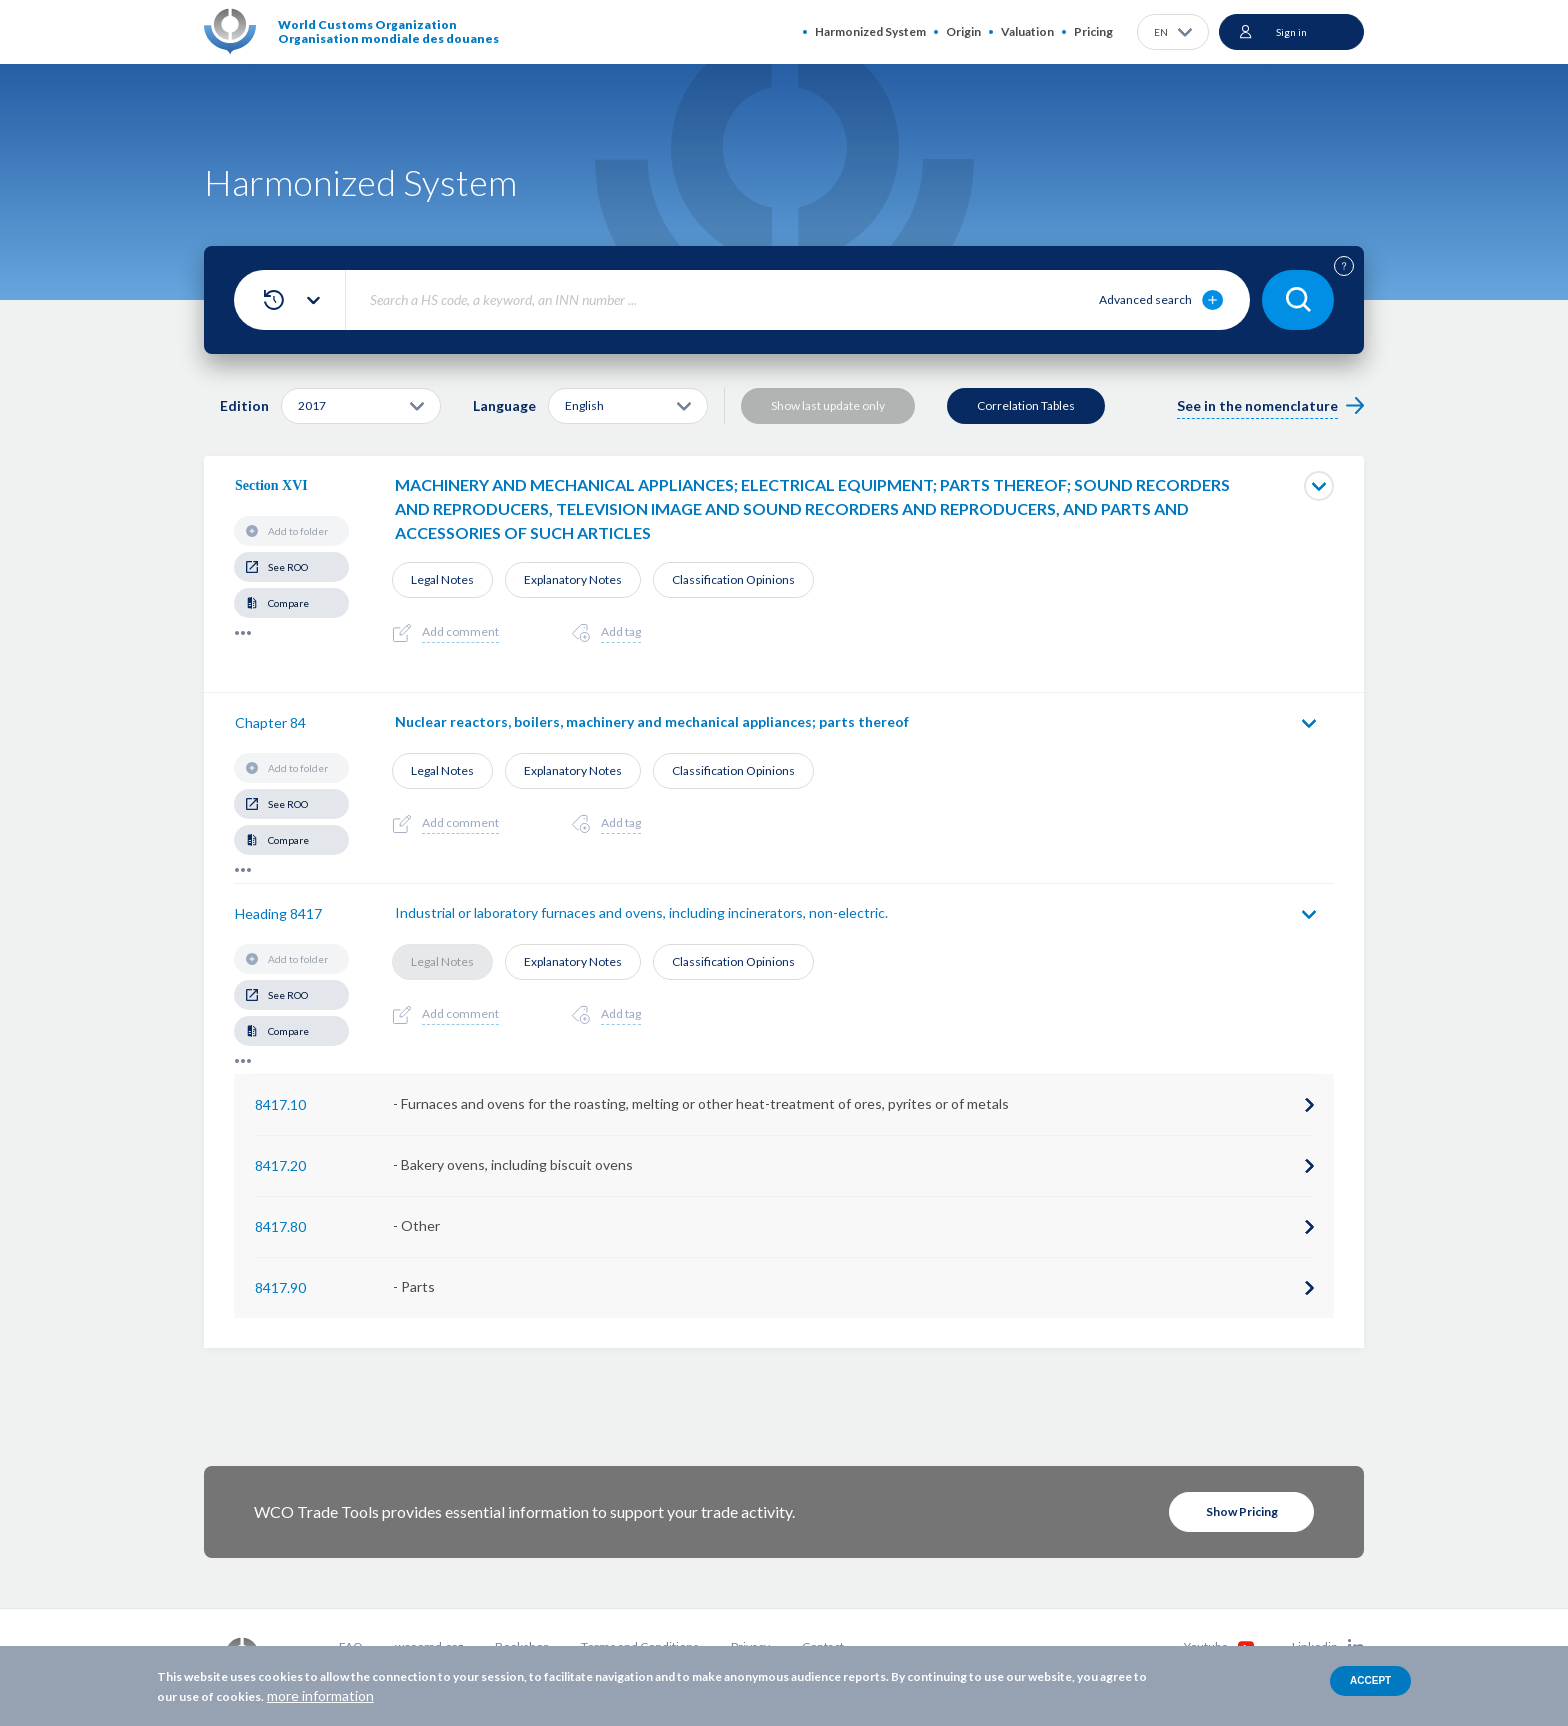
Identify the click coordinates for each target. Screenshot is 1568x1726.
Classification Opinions (733, 579)
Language (504, 405)
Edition (244, 405)
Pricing (1093, 31)
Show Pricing (1242, 1511)
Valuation (1027, 31)
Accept (1370, 1680)
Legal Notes (442, 579)
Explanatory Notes (573, 579)
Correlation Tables (1026, 405)
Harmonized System (870, 31)
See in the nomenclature (1257, 405)
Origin (963, 31)
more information (320, 1695)
